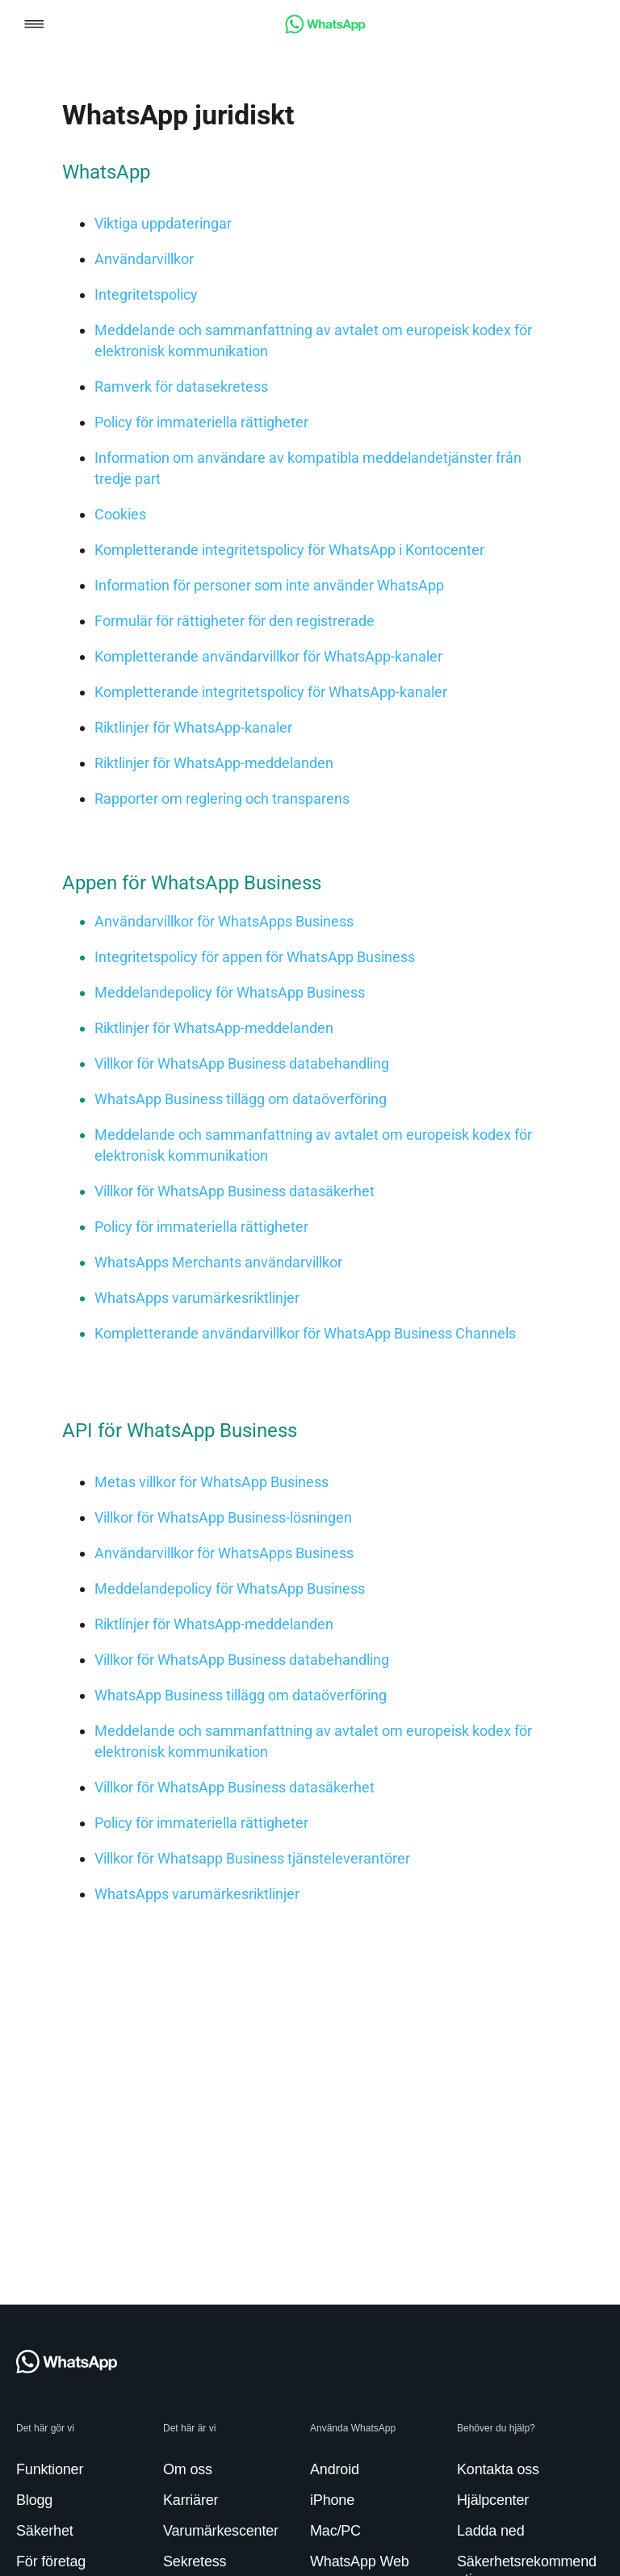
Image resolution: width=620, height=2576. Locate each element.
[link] (325, 29)
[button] (34, 25)
